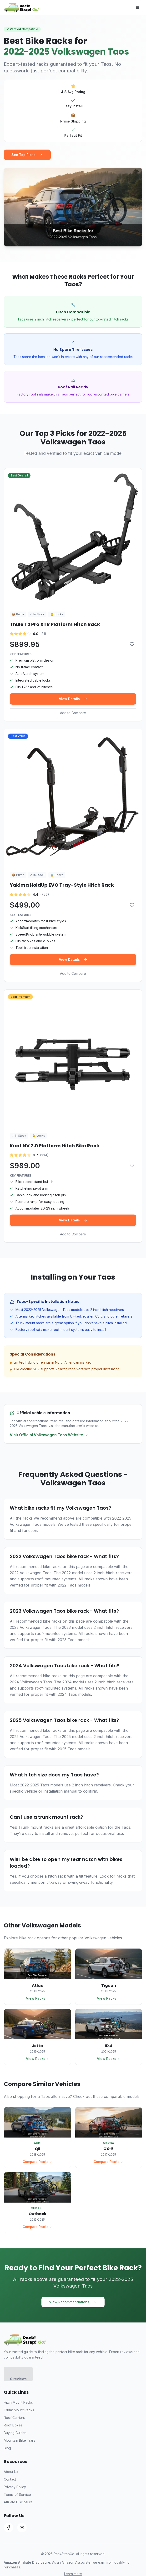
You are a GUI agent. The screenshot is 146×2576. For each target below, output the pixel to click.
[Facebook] (8, 2532)
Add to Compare (73, 713)
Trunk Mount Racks (19, 2414)
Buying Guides (15, 2437)
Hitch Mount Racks (18, 2407)
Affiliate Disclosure (18, 2507)
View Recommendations (73, 2302)
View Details (73, 699)
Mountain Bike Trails (19, 2445)
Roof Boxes (13, 2430)
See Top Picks (27, 155)
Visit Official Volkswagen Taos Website (49, 1434)
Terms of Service (17, 2499)
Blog (7, 2452)
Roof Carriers (14, 2422)
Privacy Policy (15, 2491)
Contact (10, 2484)
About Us (11, 2476)
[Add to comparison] (132, 644)
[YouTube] (22, 2532)
